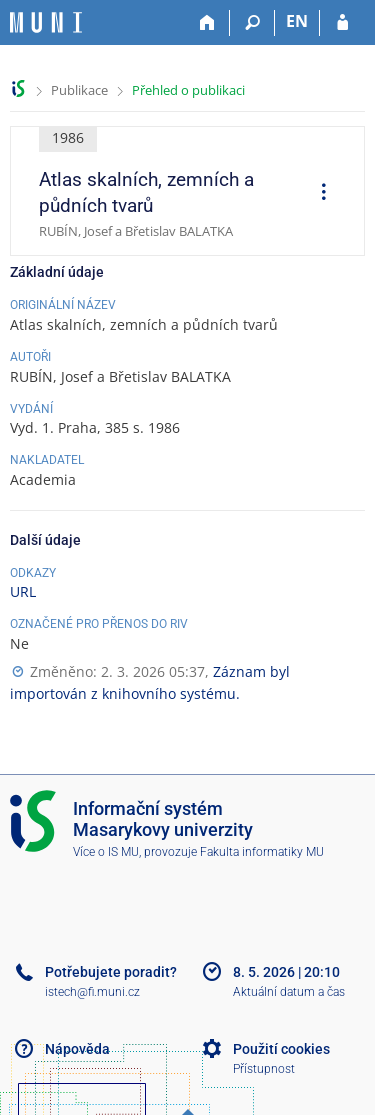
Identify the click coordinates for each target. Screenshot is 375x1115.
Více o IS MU (106, 852)
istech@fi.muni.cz (92, 992)
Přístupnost (264, 1069)
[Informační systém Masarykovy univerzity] (46, 22)
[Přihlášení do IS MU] (342, 23)
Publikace (79, 90)
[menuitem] (317, 194)
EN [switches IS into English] (297, 21)
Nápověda (77, 1049)
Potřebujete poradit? (111, 972)
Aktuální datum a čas (289, 992)
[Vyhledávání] (252, 23)
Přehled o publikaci (188, 90)
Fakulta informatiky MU (262, 852)
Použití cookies (281, 1049)
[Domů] (207, 23)
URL (23, 591)
